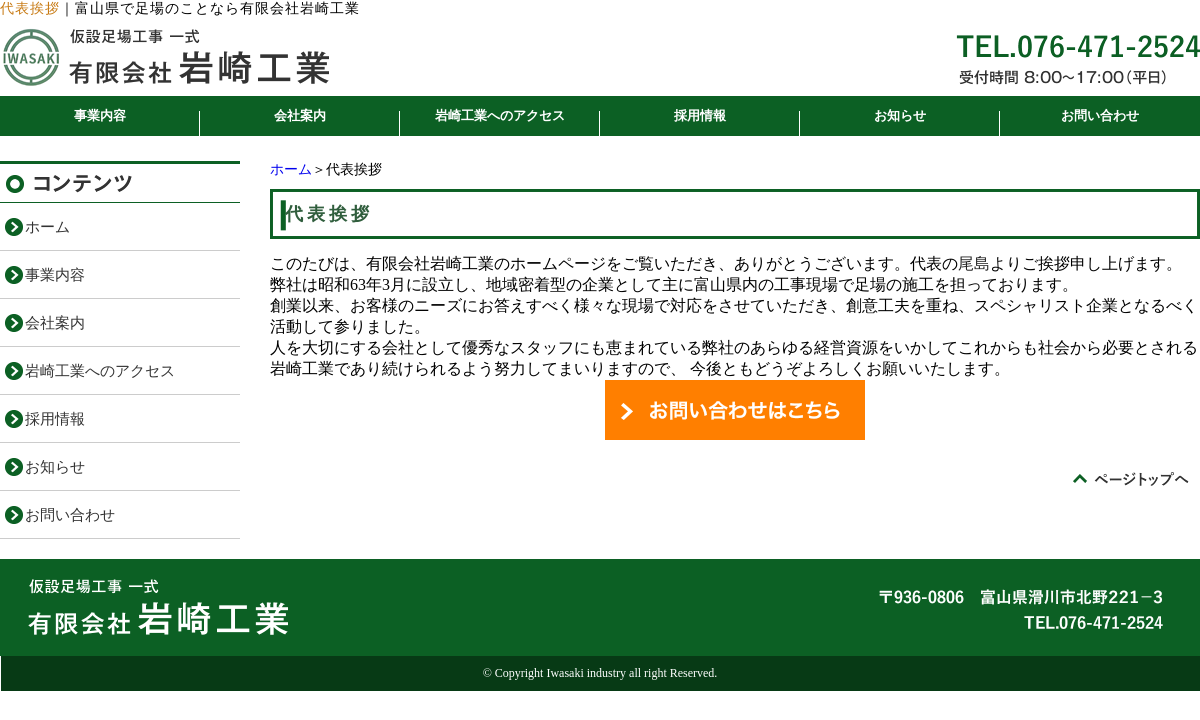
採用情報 (700, 115)
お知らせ (900, 115)
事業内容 (100, 115)
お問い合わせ (1100, 115)
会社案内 (300, 115)
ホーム (291, 169)
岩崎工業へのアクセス (500, 115)
